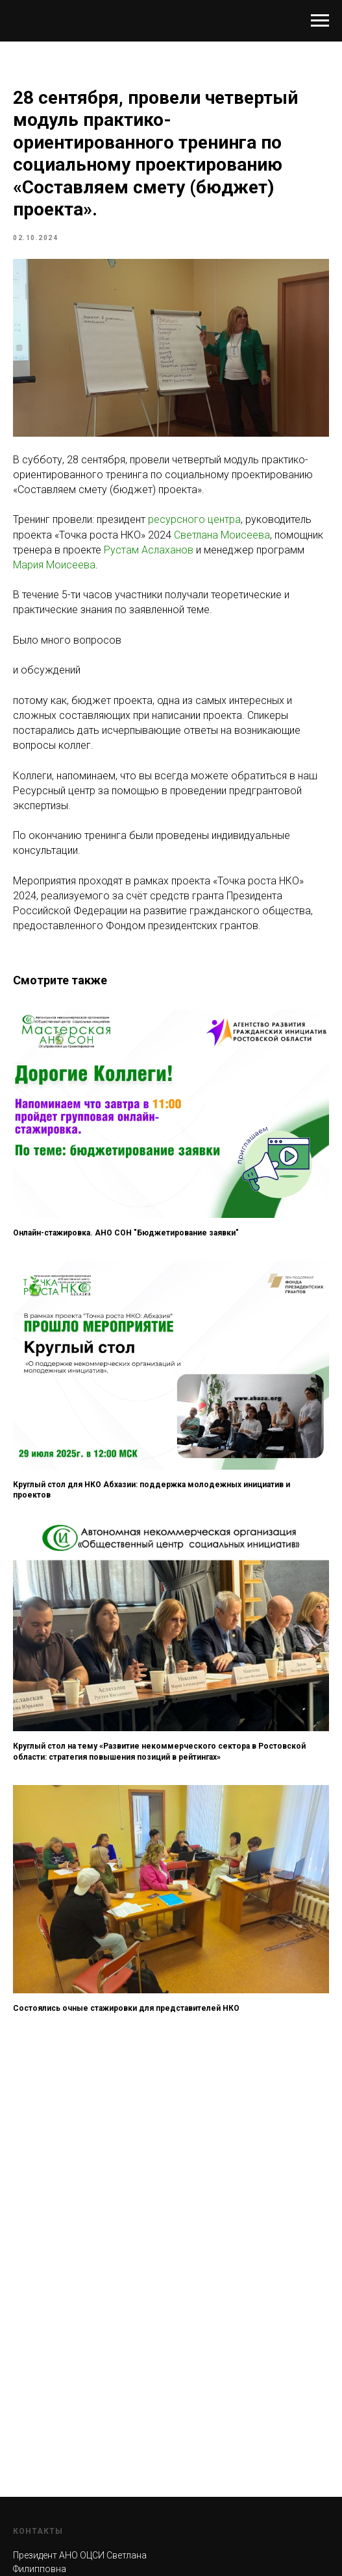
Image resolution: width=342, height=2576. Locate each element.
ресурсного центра (194, 519)
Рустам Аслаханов (148, 550)
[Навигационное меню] (320, 20)
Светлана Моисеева (222, 535)
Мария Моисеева (54, 565)
